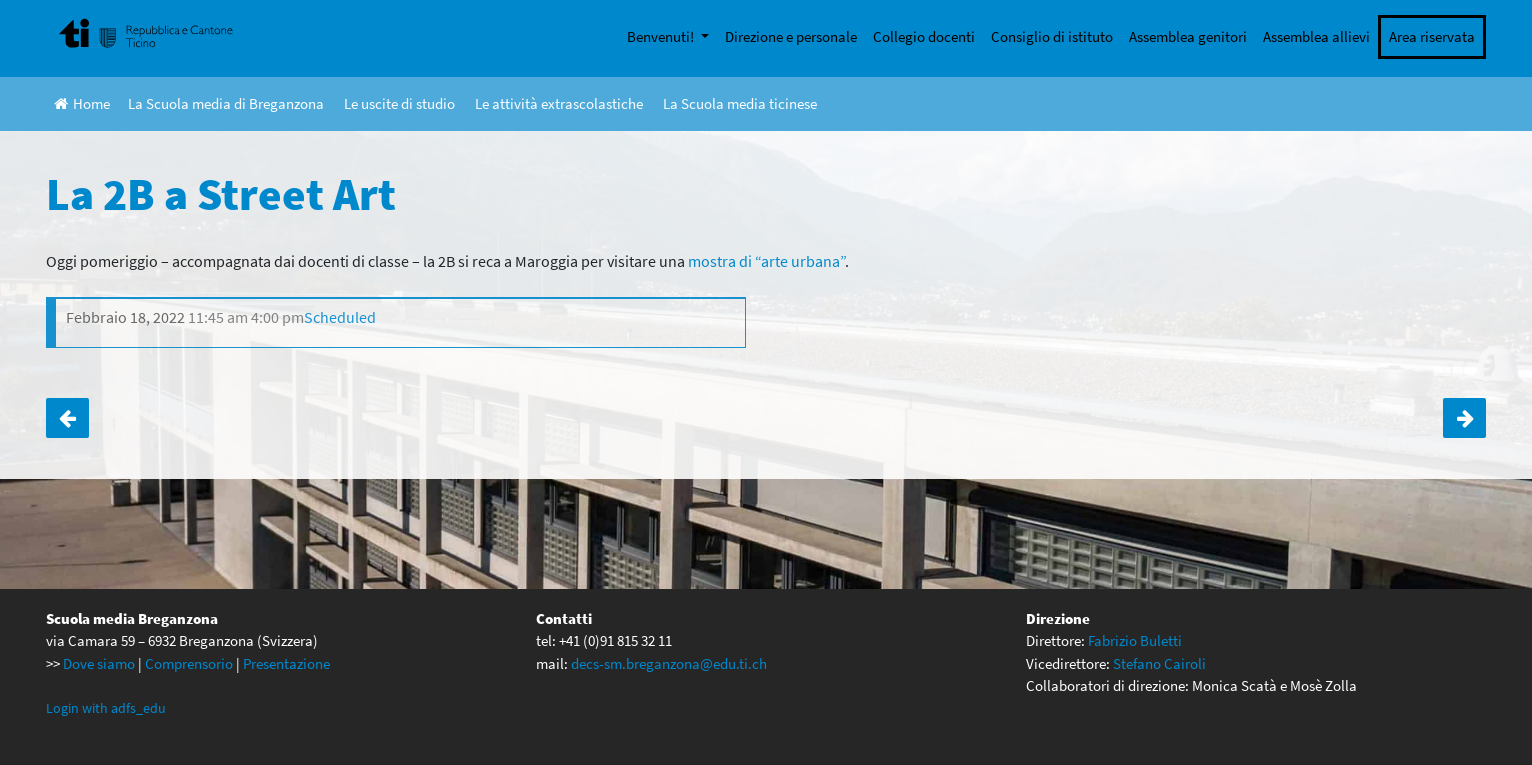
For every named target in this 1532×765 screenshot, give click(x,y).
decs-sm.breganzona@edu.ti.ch (669, 663)
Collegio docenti (924, 36)
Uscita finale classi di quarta (1464, 418)
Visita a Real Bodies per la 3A (67, 418)
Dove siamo (99, 663)
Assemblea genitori (1188, 36)
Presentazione (286, 663)
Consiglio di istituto (1052, 36)
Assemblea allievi (1316, 36)
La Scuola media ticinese (740, 103)
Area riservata (1432, 36)
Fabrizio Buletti (1135, 640)
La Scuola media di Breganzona (226, 103)
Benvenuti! (662, 36)
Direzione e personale (791, 36)
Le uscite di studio (399, 103)
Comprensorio (189, 663)
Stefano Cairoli (1159, 663)
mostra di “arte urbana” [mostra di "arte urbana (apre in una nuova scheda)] (766, 261)
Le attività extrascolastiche (559, 103)
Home (82, 103)
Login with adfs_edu (106, 708)
